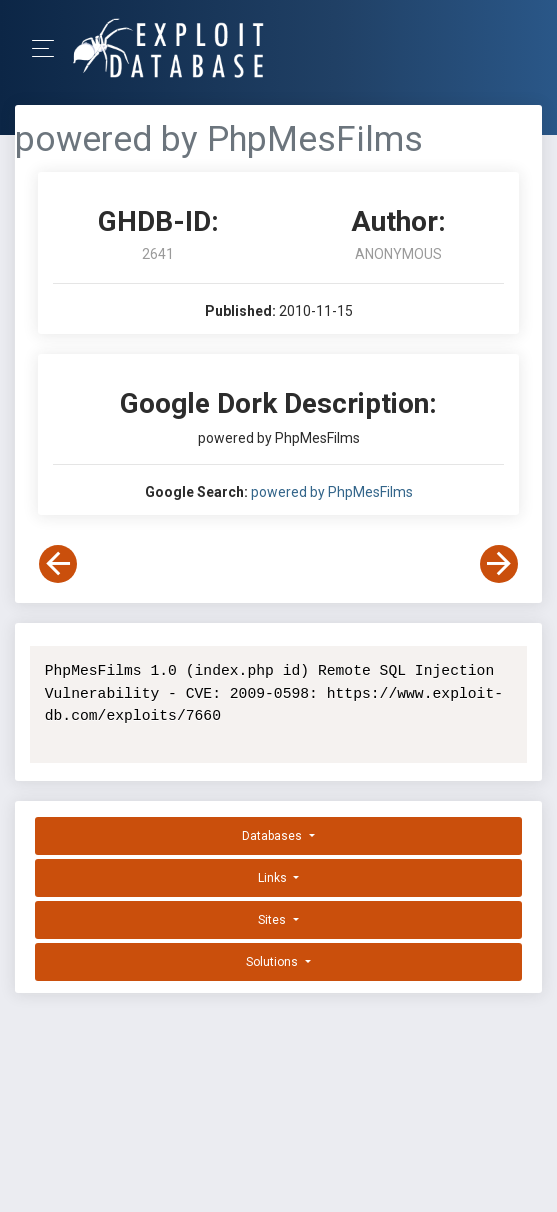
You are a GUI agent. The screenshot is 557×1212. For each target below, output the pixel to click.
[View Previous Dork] (58, 564)
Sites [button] (273, 920)
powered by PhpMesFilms (332, 492)
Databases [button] (273, 836)
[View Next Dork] (499, 564)
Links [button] (274, 878)
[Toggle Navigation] (49, 48)
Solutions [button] (273, 962)
